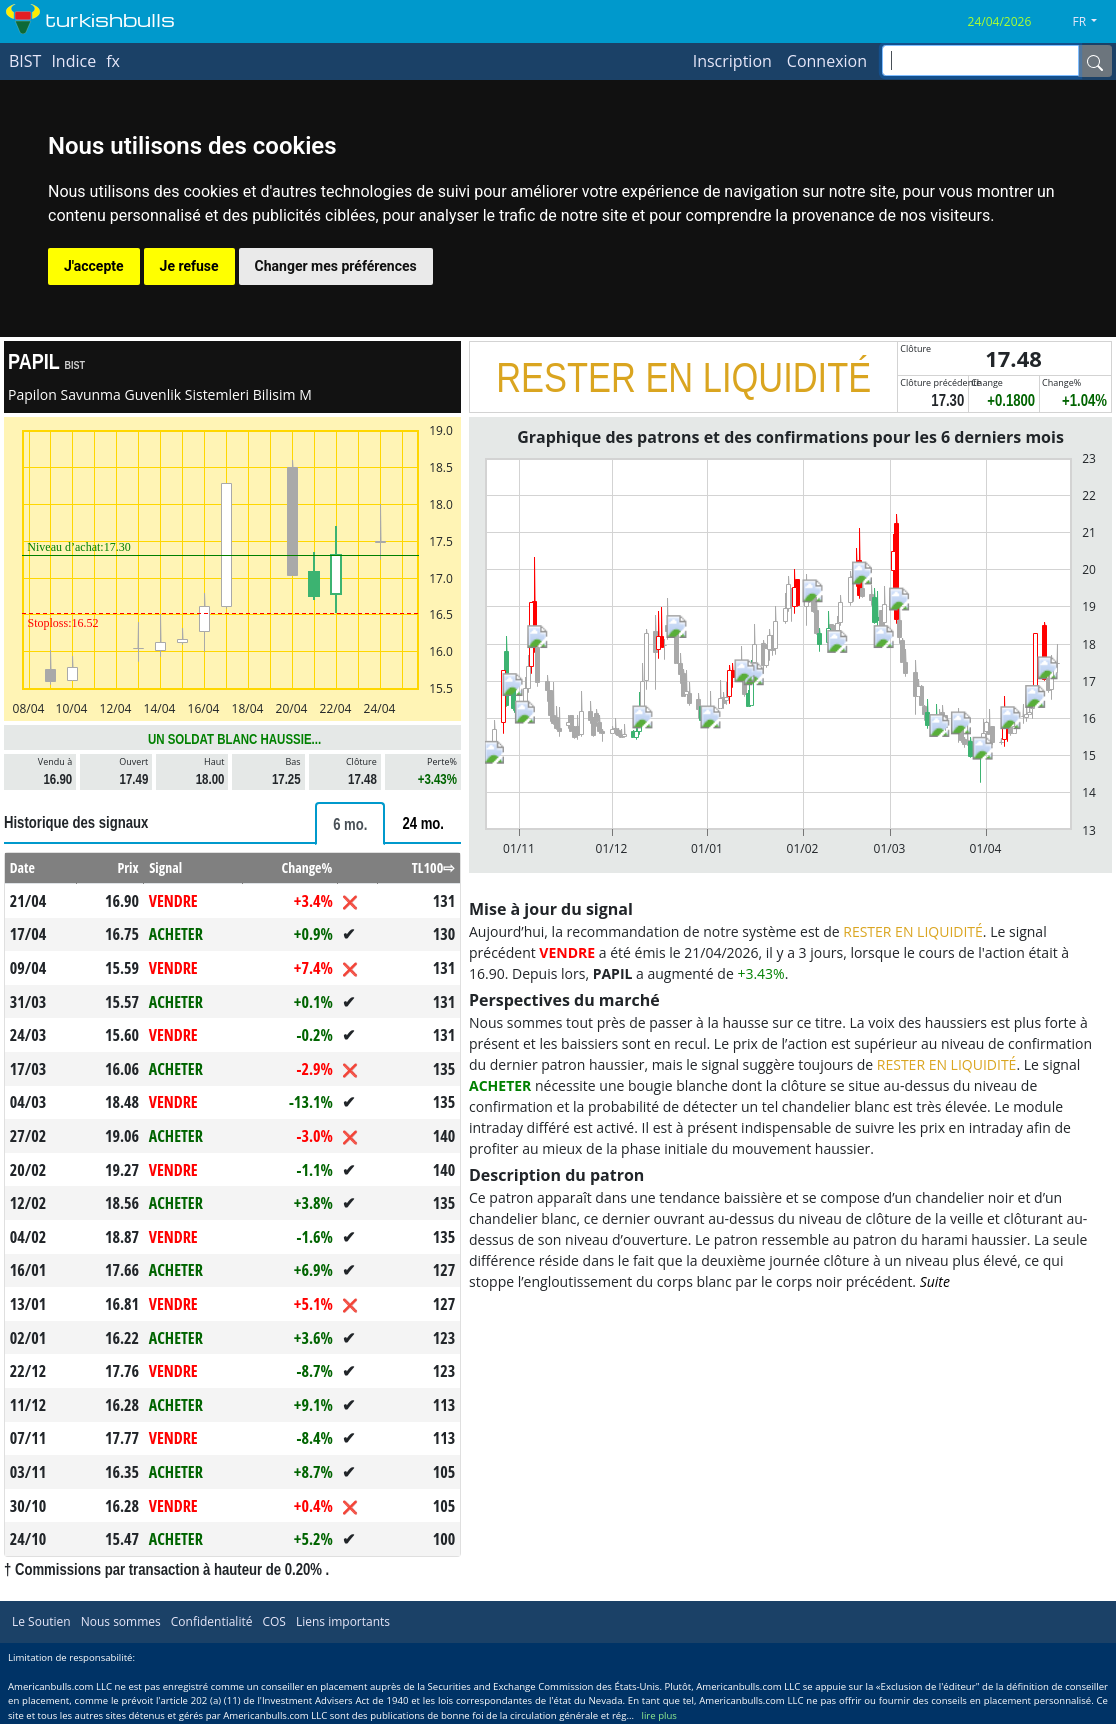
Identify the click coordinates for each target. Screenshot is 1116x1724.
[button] (1092, 22)
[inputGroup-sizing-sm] (980, 60)
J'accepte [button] (94, 266)
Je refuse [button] (189, 266)
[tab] (350, 823)
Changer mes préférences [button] (336, 266)
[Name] (1095, 61)
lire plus (659, 1715)
